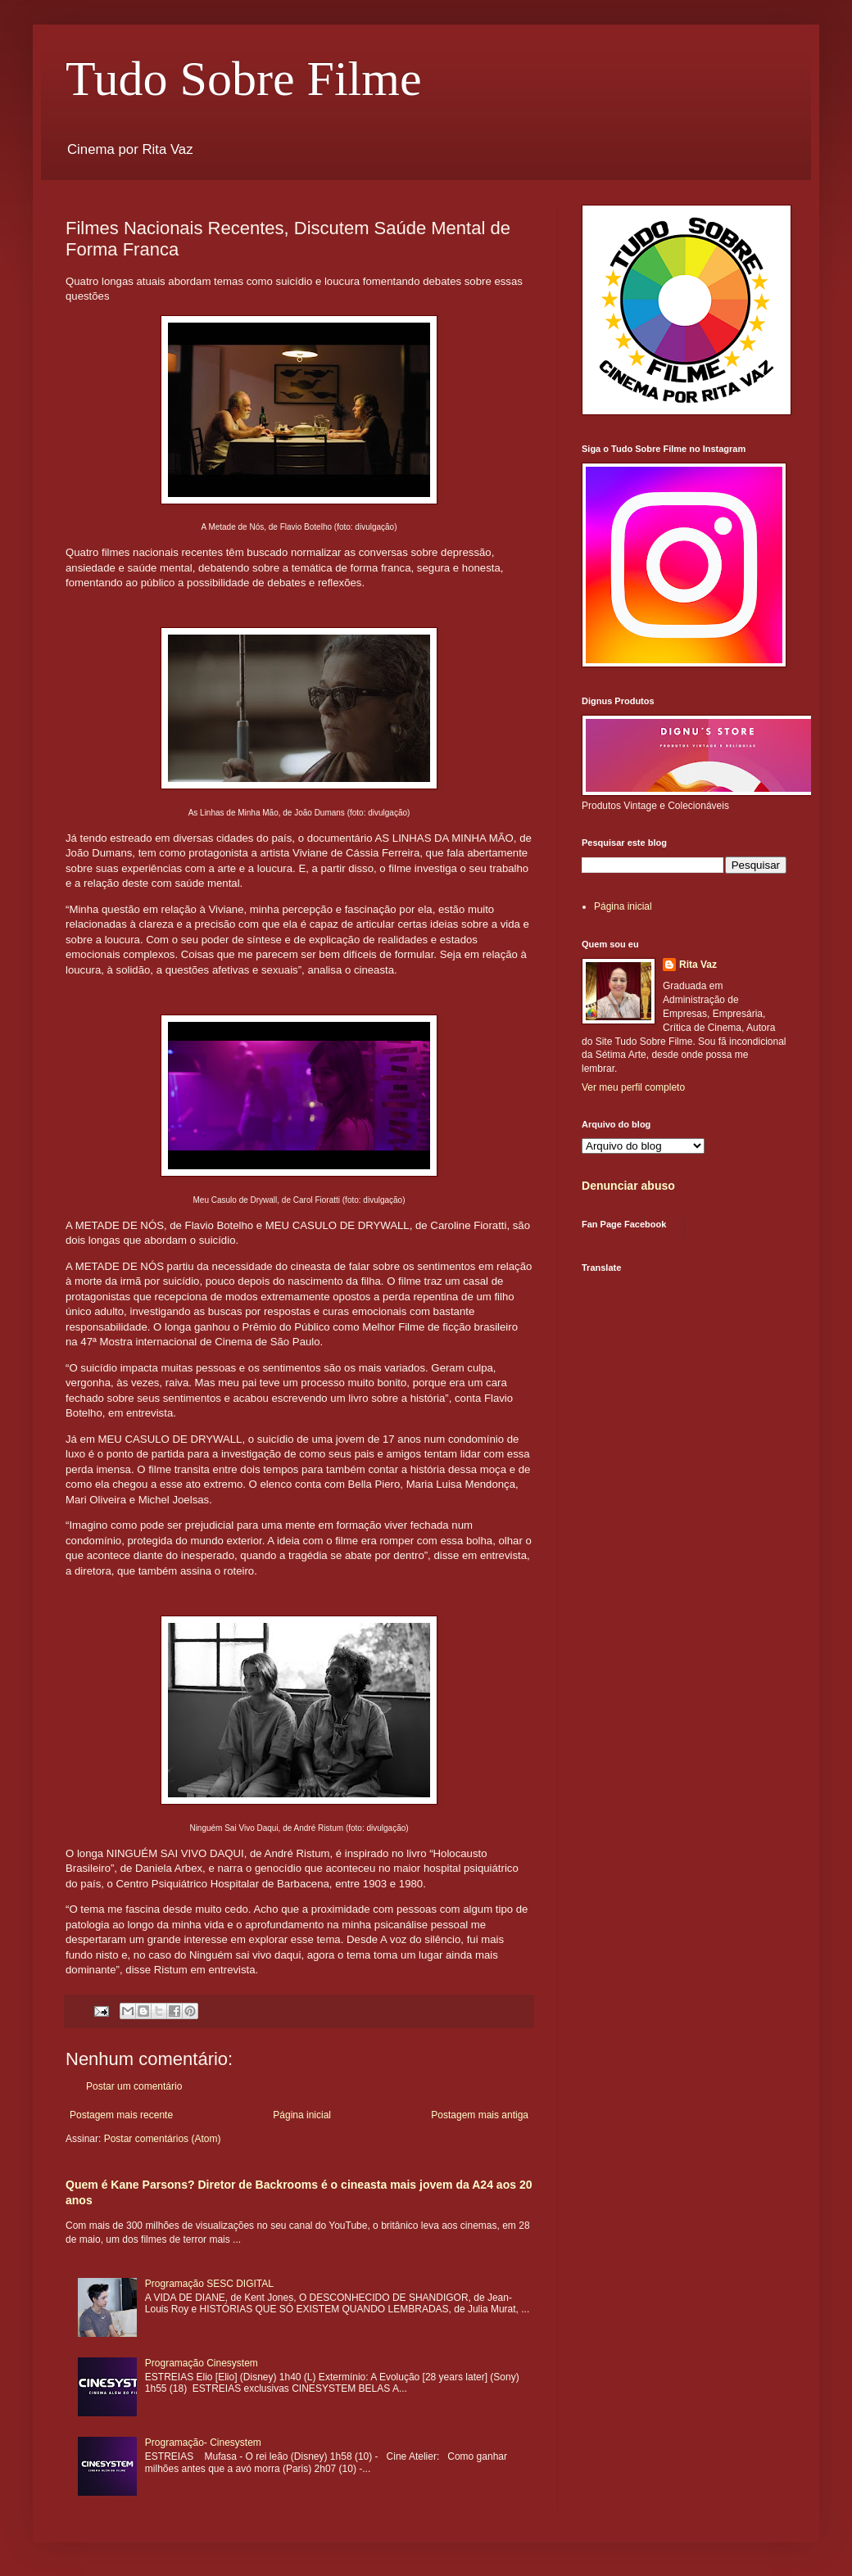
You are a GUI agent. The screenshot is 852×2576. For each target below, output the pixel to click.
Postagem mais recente (121, 2115)
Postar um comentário (134, 2086)
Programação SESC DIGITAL (209, 2283)
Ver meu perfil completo (633, 1087)
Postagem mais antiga (479, 2115)
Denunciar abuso (628, 1185)
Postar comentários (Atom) (162, 2138)
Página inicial (302, 2115)
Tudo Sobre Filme (244, 79)
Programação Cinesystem (201, 2363)
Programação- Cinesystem (203, 2442)
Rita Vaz (698, 964)
